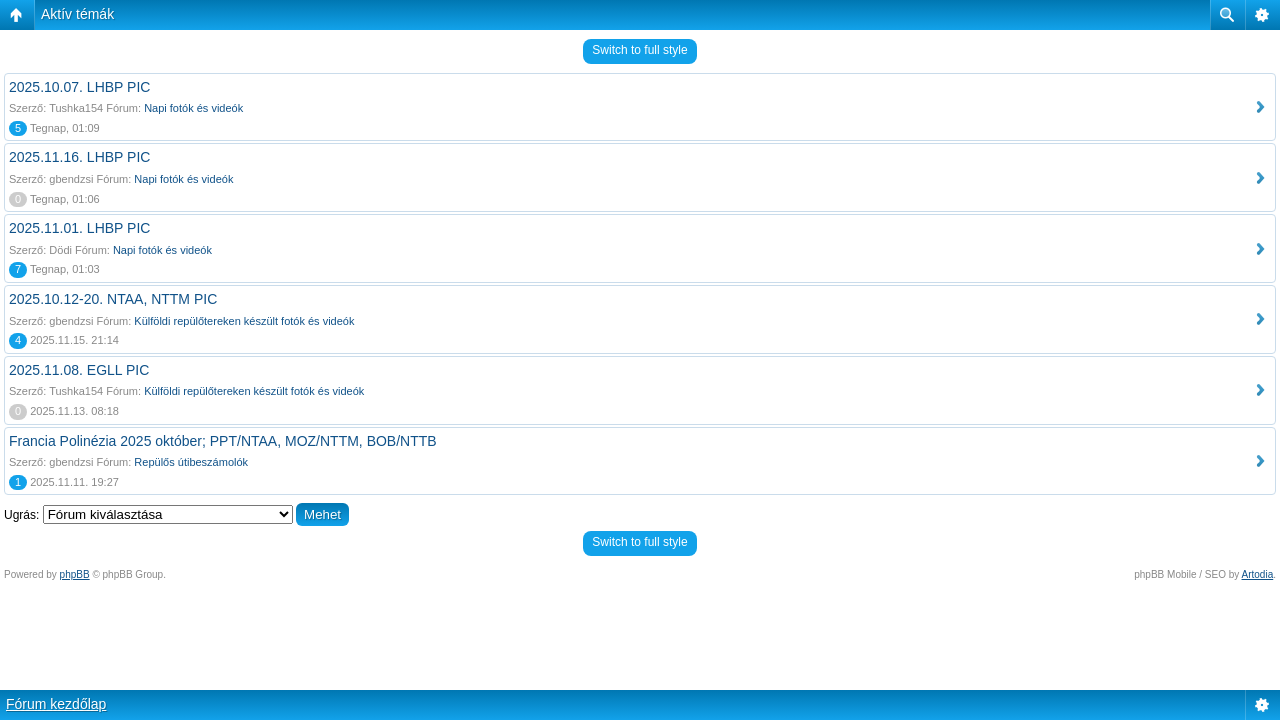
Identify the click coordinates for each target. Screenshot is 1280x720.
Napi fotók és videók (193, 108)
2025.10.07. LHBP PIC (79, 87)
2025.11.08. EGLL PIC (79, 370)
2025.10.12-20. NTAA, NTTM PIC (113, 299)
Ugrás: (21, 515)
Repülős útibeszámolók (191, 462)
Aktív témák (77, 14)
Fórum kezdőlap (56, 704)
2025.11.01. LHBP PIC (79, 228)
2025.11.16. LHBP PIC (79, 157)
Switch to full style (639, 50)
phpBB (75, 574)
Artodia (1258, 574)
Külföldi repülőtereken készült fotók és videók (244, 321)
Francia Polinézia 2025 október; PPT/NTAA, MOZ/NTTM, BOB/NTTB (223, 441)
